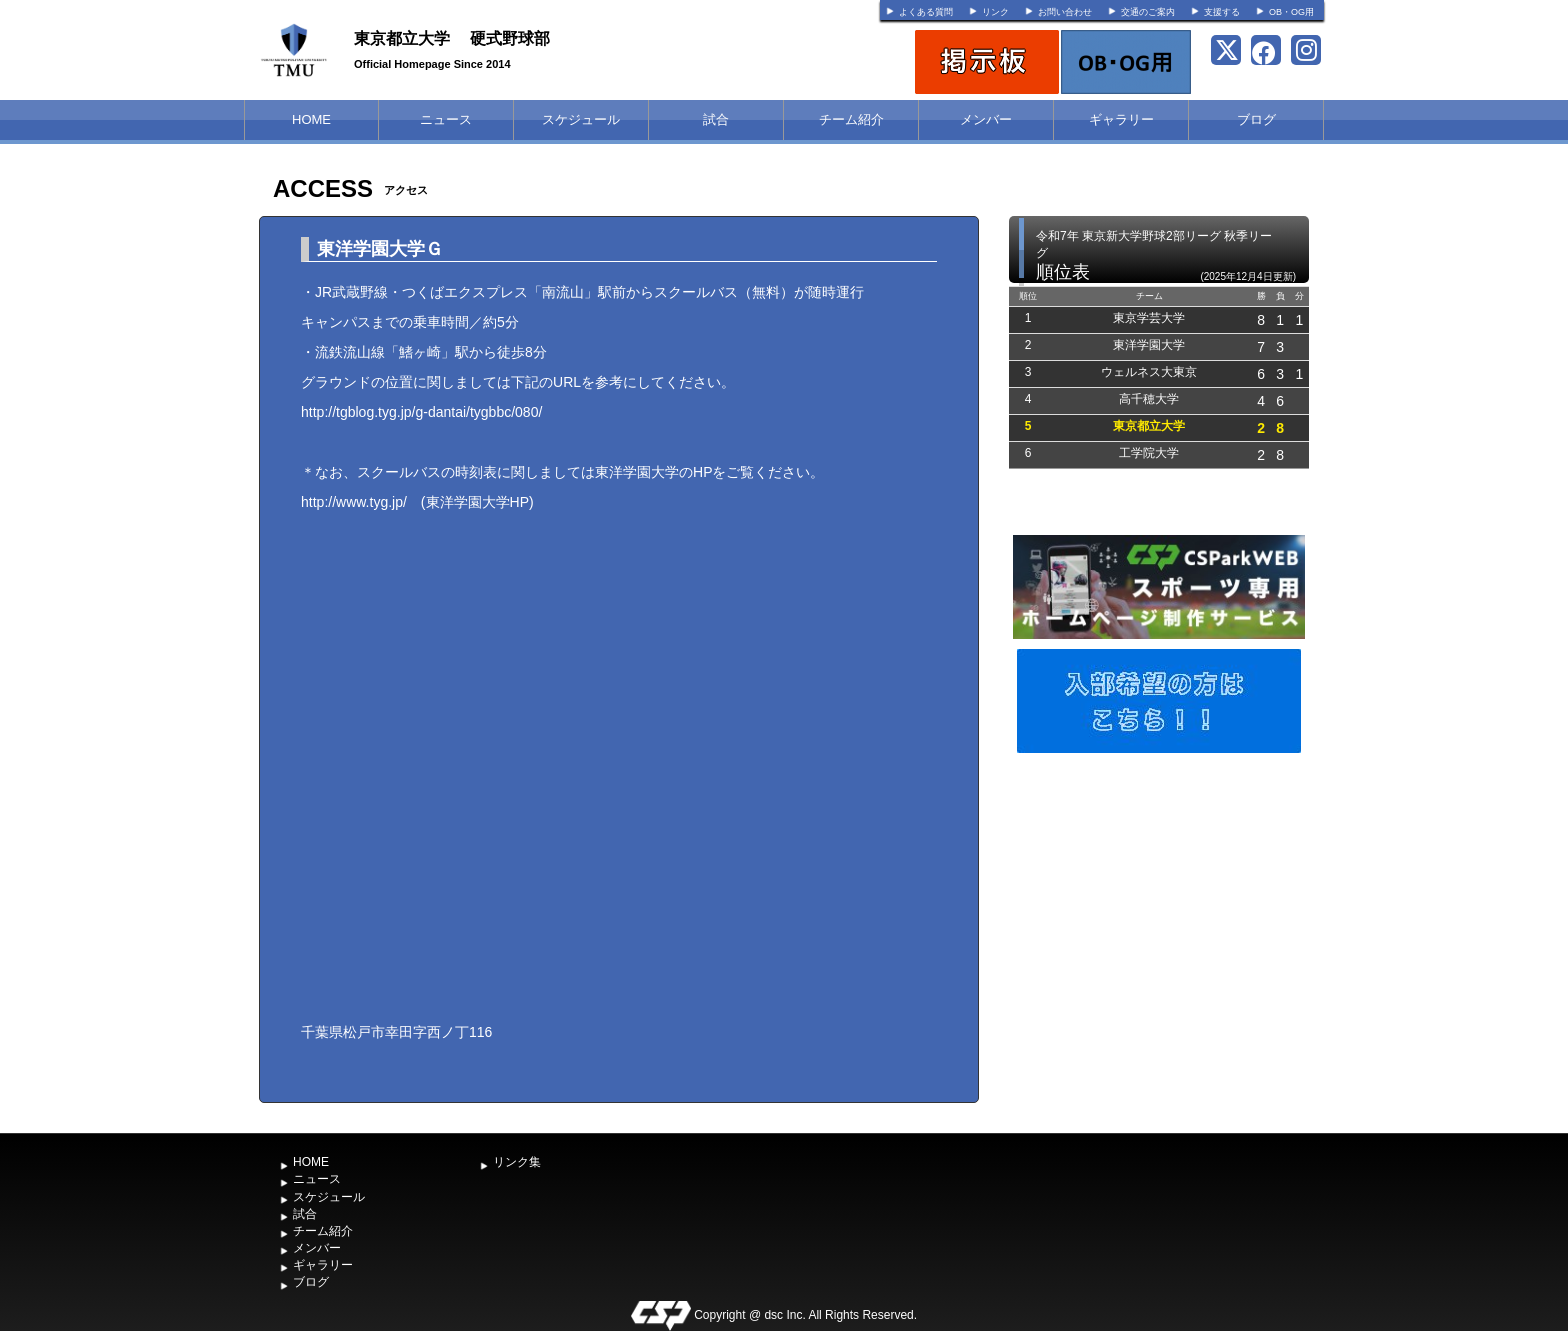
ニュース (446, 119)
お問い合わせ (1065, 12)
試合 (716, 119)
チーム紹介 (851, 119)
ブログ (1256, 119)
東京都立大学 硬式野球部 (452, 38)
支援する (1222, 12)
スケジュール (581, 119)
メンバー (986, 119)
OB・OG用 (1291, 12)
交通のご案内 (1148, 12)
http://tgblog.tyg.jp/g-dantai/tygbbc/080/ (421, 412)
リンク (995, 12)
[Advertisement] (1159, 908)
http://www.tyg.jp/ (354, 502)
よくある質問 (926, 12)
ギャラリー (1121, 119)
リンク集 (517, 1162)
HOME (311, 119)
